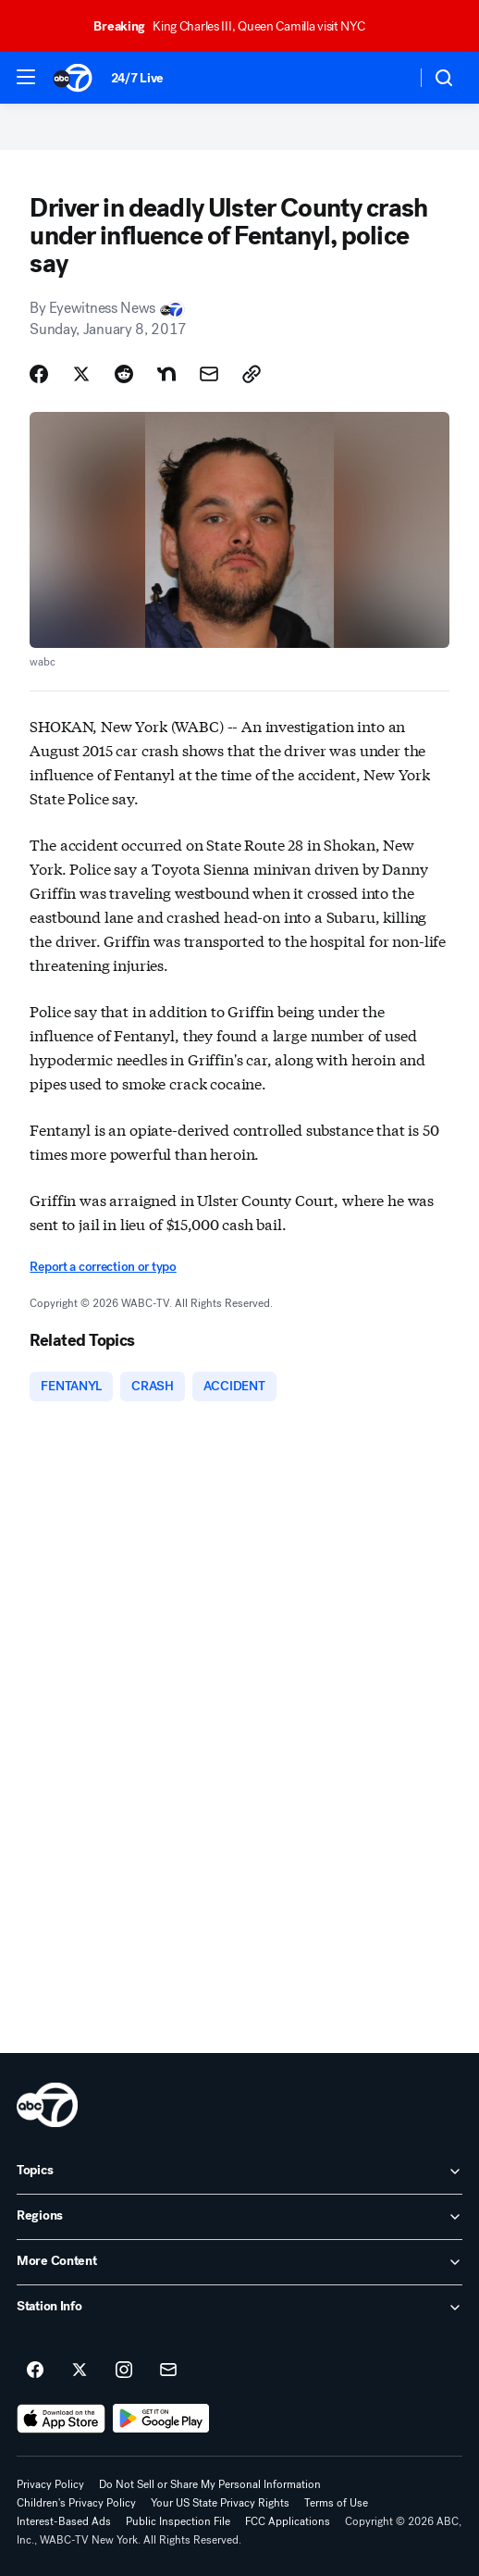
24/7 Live (137, 78)
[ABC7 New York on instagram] (123, 2370)
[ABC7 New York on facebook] (35, 2370)
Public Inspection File (178, 2521)
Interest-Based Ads (64, 2521)
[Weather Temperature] (387, 77)
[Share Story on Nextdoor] (166, 374)
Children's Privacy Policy (76, 2502)
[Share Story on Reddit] (124, 374)
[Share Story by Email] (209, 374)
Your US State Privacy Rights (220, 2502)
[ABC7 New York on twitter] (79, 2370)
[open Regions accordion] (239, 2216)
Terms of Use (336, 2502)
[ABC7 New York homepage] (72, 78)
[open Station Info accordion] (239, 2307)
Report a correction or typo (103, 1267)
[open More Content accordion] (239, 2262)
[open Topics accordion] (239, 2171)
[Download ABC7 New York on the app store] (61, 2418)
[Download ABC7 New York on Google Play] (161, 2418)
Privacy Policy (50, 2484)
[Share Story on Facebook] (39, 374)
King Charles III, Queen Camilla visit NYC (237, 26)
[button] (25, 76)
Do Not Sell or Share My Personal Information (210, 2484)
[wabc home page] (47, 2105)
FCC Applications (287, 2521)
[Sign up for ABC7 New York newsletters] (168, 2370)
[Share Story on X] (81, 374)
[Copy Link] (251, 374)
